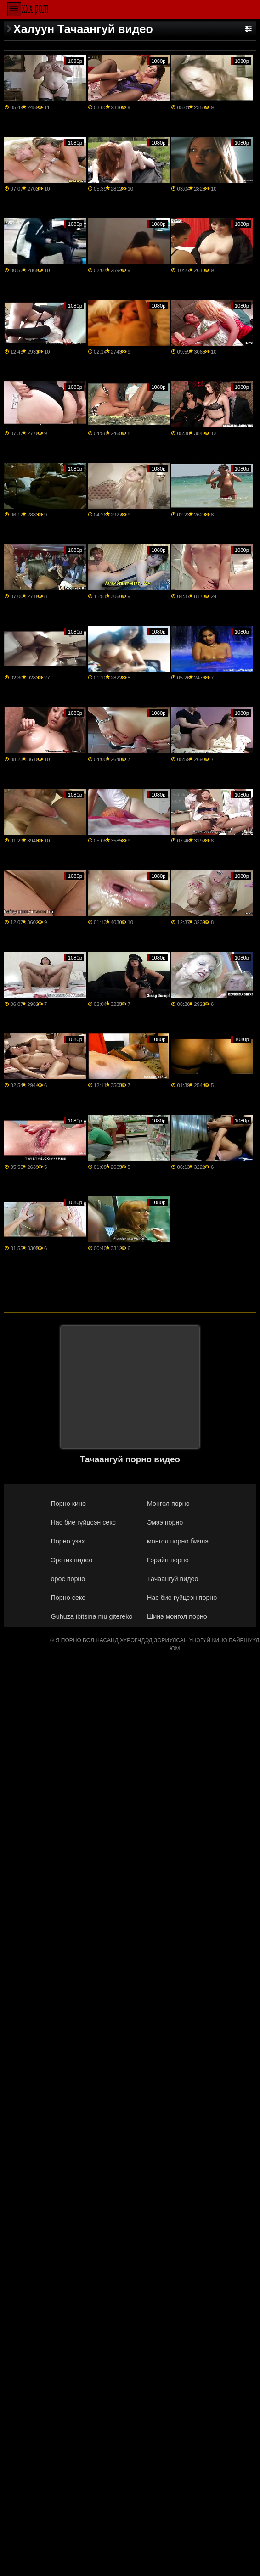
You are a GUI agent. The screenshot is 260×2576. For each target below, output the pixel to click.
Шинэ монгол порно (177, 1616)
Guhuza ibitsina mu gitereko (92, 1616)
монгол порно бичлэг (179, 1541)
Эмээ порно (165, 1522)
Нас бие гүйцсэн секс (83, 1522)
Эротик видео (72, 1560)
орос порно (68, 1579)
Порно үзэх (68, 1541)
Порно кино (68, 1503)
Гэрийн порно (168, 1560)
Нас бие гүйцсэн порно (182, 1597)
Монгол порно (168, 1503)
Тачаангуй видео (172, 1579)
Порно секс (68, 1597)
